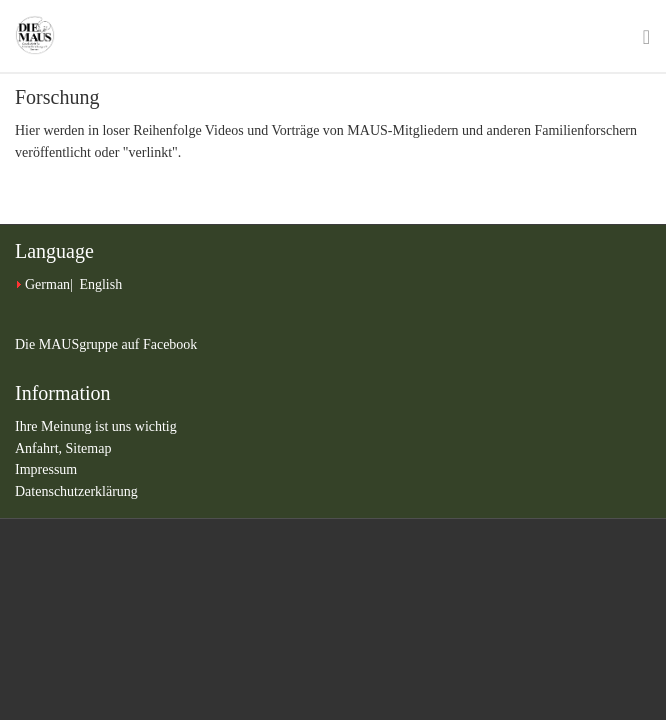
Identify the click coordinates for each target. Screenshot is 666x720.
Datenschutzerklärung (76, 491)
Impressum (46, 469)
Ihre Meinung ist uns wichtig (96, 426)
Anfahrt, (40, 448)
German (47, 284)
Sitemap (89, 448)
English (100, 284)
